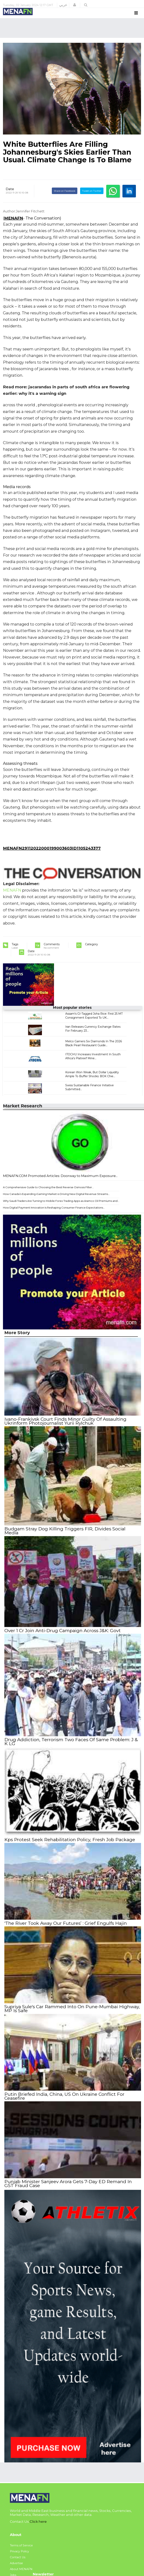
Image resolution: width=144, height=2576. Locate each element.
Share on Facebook (64, 198)
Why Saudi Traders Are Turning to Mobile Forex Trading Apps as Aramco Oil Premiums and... (61, 1208)
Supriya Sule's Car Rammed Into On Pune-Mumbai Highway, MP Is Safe (72, 2015)
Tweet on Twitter (91, 198)
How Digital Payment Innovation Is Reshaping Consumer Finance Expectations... (54, 1215)
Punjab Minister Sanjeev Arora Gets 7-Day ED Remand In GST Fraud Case (68, 2189)
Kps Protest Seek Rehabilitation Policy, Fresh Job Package (69, 1846)
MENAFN (13, 225)
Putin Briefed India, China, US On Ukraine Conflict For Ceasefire (64, 2102)
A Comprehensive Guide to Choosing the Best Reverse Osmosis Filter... (48, 1194)
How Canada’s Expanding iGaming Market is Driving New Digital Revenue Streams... (56, 1201)
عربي (63, 5)
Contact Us (17, 2563)
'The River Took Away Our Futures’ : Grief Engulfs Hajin (65, 1929)
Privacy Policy (19, 2557)
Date (10, 196)
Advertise (16, 2569)
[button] (74, 5)
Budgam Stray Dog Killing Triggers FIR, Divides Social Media (64, 1538)
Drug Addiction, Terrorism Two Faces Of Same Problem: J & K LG (71, 1748)
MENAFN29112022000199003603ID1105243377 (52, 855)
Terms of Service (21, 2551)
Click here (38, 2527)
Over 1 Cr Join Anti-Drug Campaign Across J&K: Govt (62, 1637)
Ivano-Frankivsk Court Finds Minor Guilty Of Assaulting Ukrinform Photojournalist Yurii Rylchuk (65, 1428)
